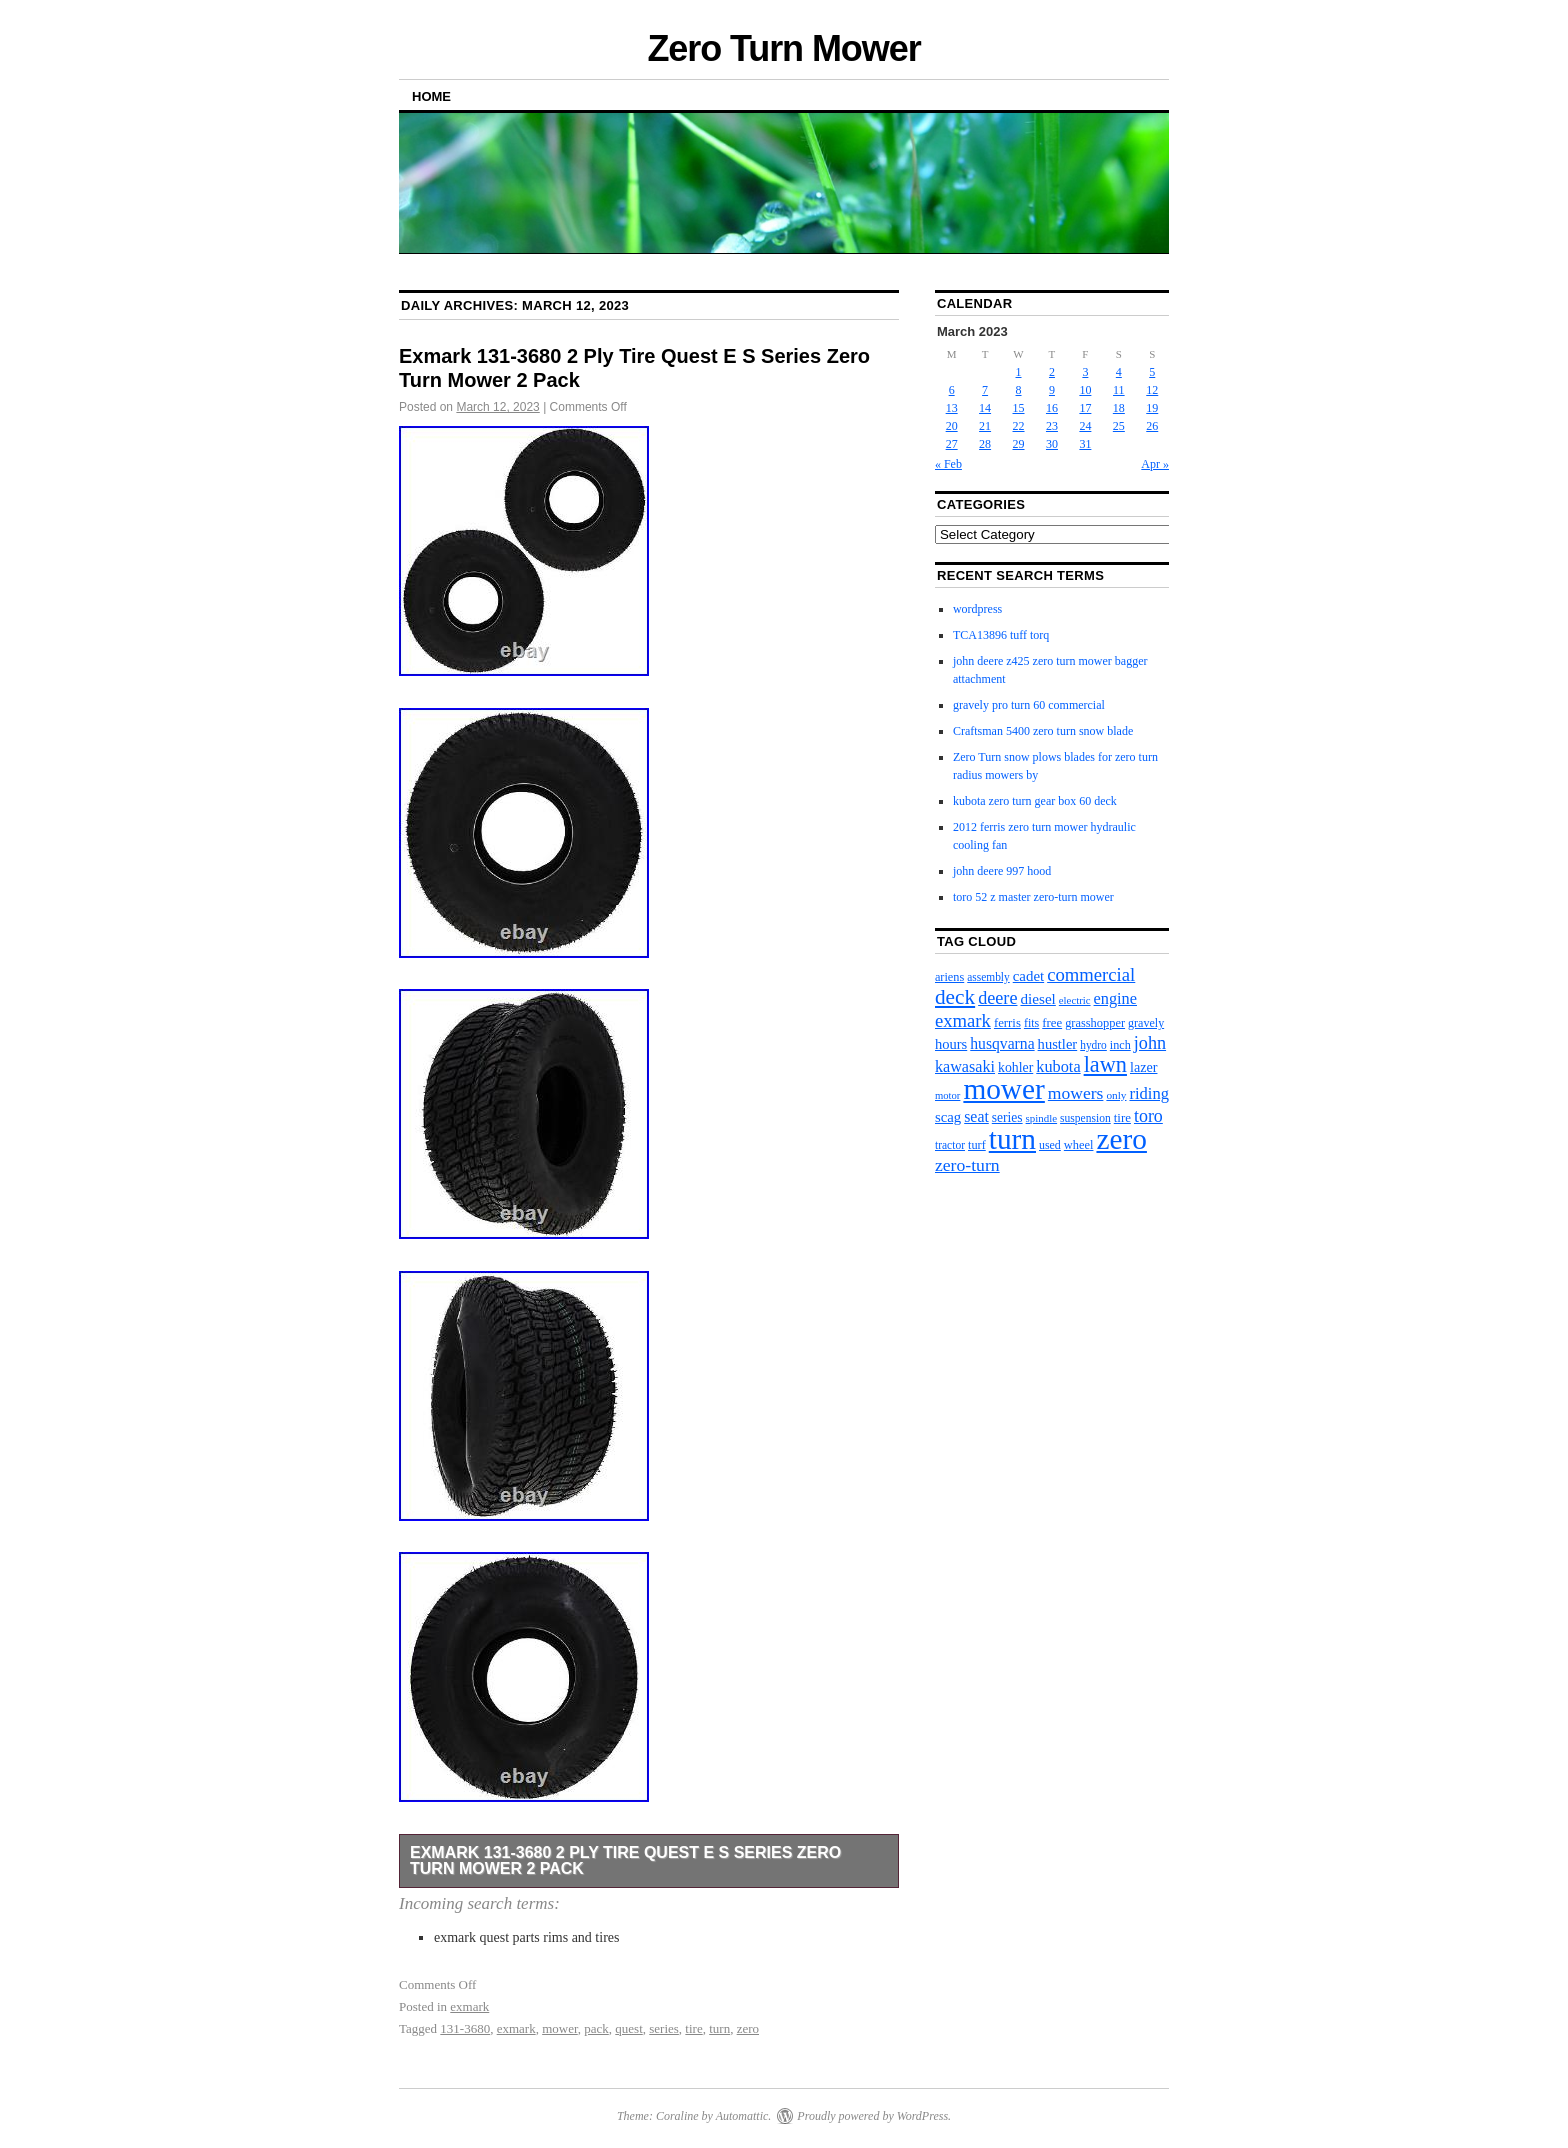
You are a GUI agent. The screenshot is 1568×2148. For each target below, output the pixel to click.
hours (951, 1044)
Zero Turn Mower (783, 48)
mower (560, 2028)
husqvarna (1002, 1043)
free (1052, 1023)
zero (748, 2028)
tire (693, 2028)
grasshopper (1095, 1023)
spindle (1042, 1118)
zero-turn (967, 1165)
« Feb (948, 464)
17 (1085, 408)
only (1116, 1095)
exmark (469, 2006)
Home (431, 96)
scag (948, 1117)
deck (955, 997)
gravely (1146, 1023)
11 (1119, 390)
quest (628, 2028)
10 (1085, 390)
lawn (1105, 1064)
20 (952, 426)
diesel (1037, 998)
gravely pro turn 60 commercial (1029, 705)
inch (1120, 1045)
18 (1119, 408)
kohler (1015, 1067)
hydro (1093, 1045)
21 (985, 426)
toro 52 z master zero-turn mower (1033, 897)
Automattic (742, 2116)
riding (1149, 1093)
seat (976, 1116)
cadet (1028, 976)
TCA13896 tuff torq (1001, 635)
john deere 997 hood (1002, 871)
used (1050, 1145)
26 (1152, 426)
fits (1031, 1023)
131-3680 (465, 2028)
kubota (1058, 1066)
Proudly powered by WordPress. (874, 2116)
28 (985, 444)
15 (1019, 408)
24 (1085, 426)
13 (952, 408)
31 (1085, 444)
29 (1019, 444)
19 (1152, 408)
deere (997, 998)
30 (1052, 444)
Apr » (1155, 464)
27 (952, 444)
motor (947, 1095)
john (1150, 1043)
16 (1052, 408)
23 (1052, 426)
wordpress (977, 609)
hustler (1058, 1044)
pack (596, 2028)
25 (1119, 426)
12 (1152, 390)
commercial (1091, 974)
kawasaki (965, 1066)
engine (1115, 998)
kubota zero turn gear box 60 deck (1035, 801)
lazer (1144, 1067)
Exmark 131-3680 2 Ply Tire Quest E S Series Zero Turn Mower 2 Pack (625, 1860)
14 (985, 408)
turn (719, 2028)
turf (977, 1145)
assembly (988, 977)
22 (1019, 426)
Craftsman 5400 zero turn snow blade (1043, 731)
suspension (1085, 1118)
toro (1148, 1116)
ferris (1007, 1023)
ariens (949, 977)
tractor (950, 1145)
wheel (1079, 1145)
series (664, 2028)
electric (1075, 1000)
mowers (1076, 1093)
